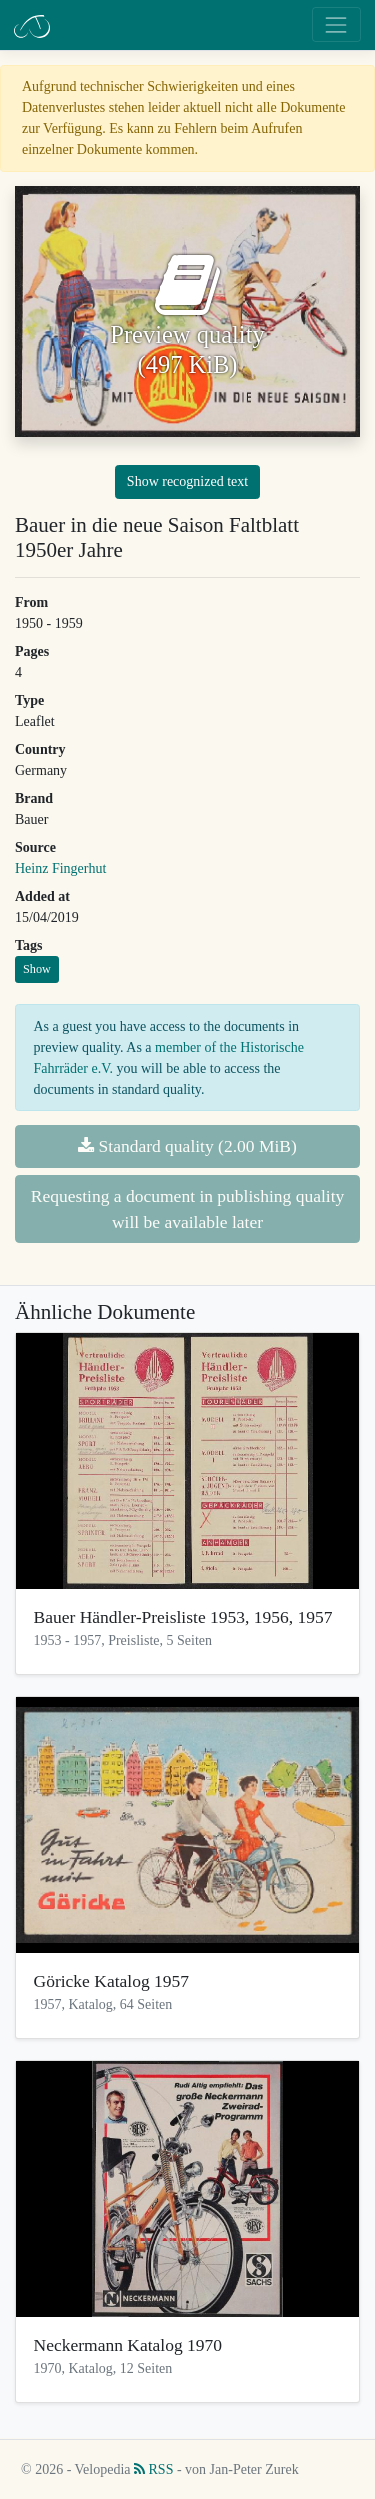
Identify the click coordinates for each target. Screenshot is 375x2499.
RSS (153, 2469)
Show (37, 969)
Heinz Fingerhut (60, 868)
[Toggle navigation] (336, 24)
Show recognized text (187, 481)
